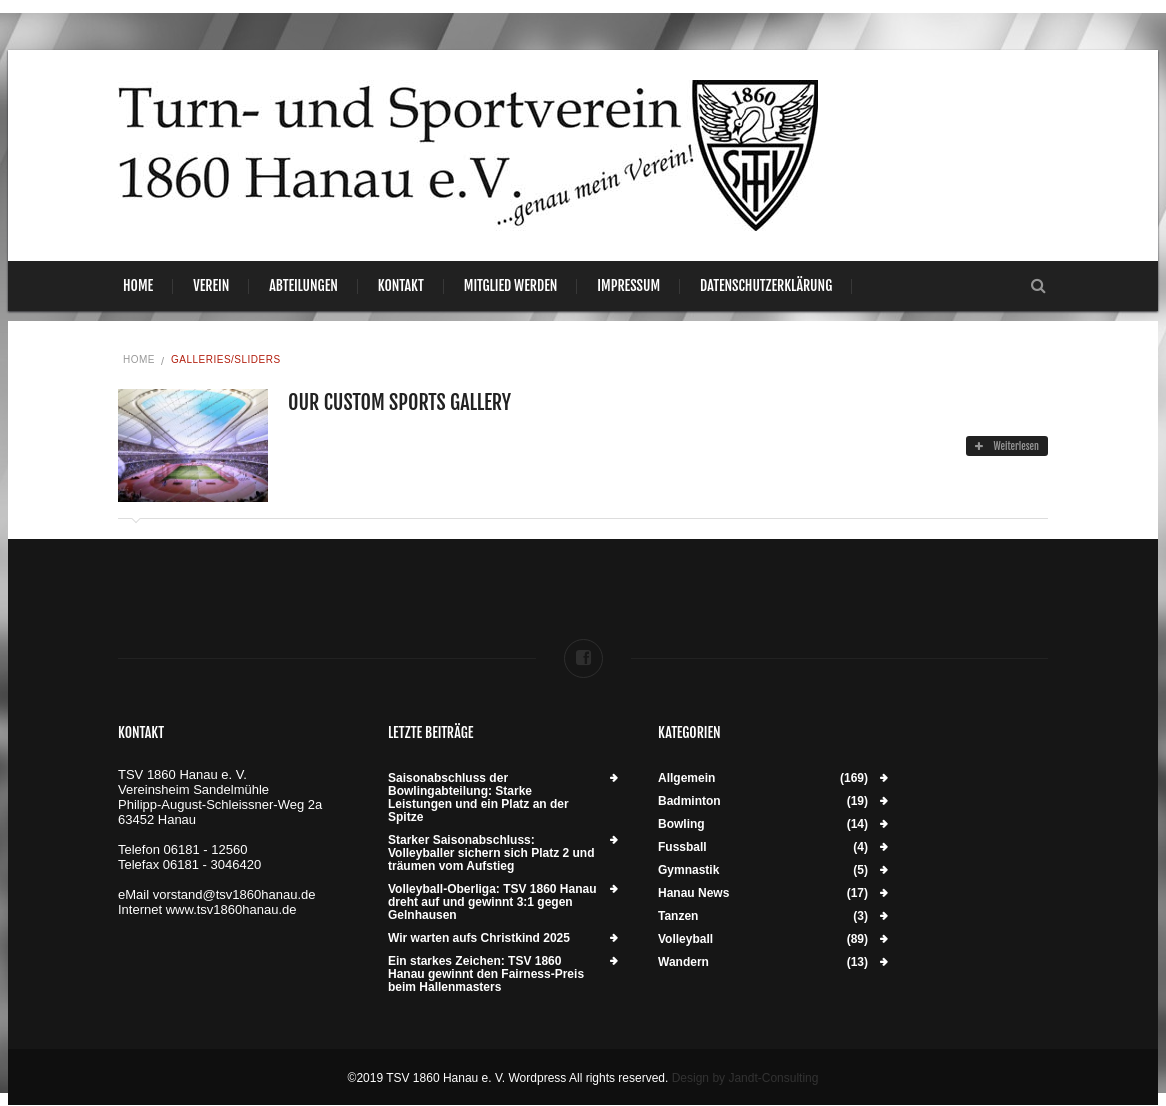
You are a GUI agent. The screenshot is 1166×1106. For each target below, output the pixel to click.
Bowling (681, 824)
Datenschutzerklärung (766, 285)
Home (138, 285)
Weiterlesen (1007, 446)
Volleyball (685, 939)
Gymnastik (688, 870)
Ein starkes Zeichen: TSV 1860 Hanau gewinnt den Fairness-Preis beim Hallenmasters (486, 974)
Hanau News (693, 893)
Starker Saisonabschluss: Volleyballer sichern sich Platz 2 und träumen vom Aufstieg (491, 853)
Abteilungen (303, 285)
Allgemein (686, 778)
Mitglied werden (511, 285)
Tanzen (678, 916)
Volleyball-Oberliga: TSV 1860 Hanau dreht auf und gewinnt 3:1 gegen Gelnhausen (492, 902)
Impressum (628, 285)
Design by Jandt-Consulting (745, 1078)
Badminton (689, 801)
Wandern (683, 962)
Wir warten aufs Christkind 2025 (479, 938)
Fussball (682, 847)
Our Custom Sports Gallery (399, 402)
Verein (211, 285)
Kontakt (401, 285)
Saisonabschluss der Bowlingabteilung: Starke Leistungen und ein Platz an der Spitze (478, 798)
